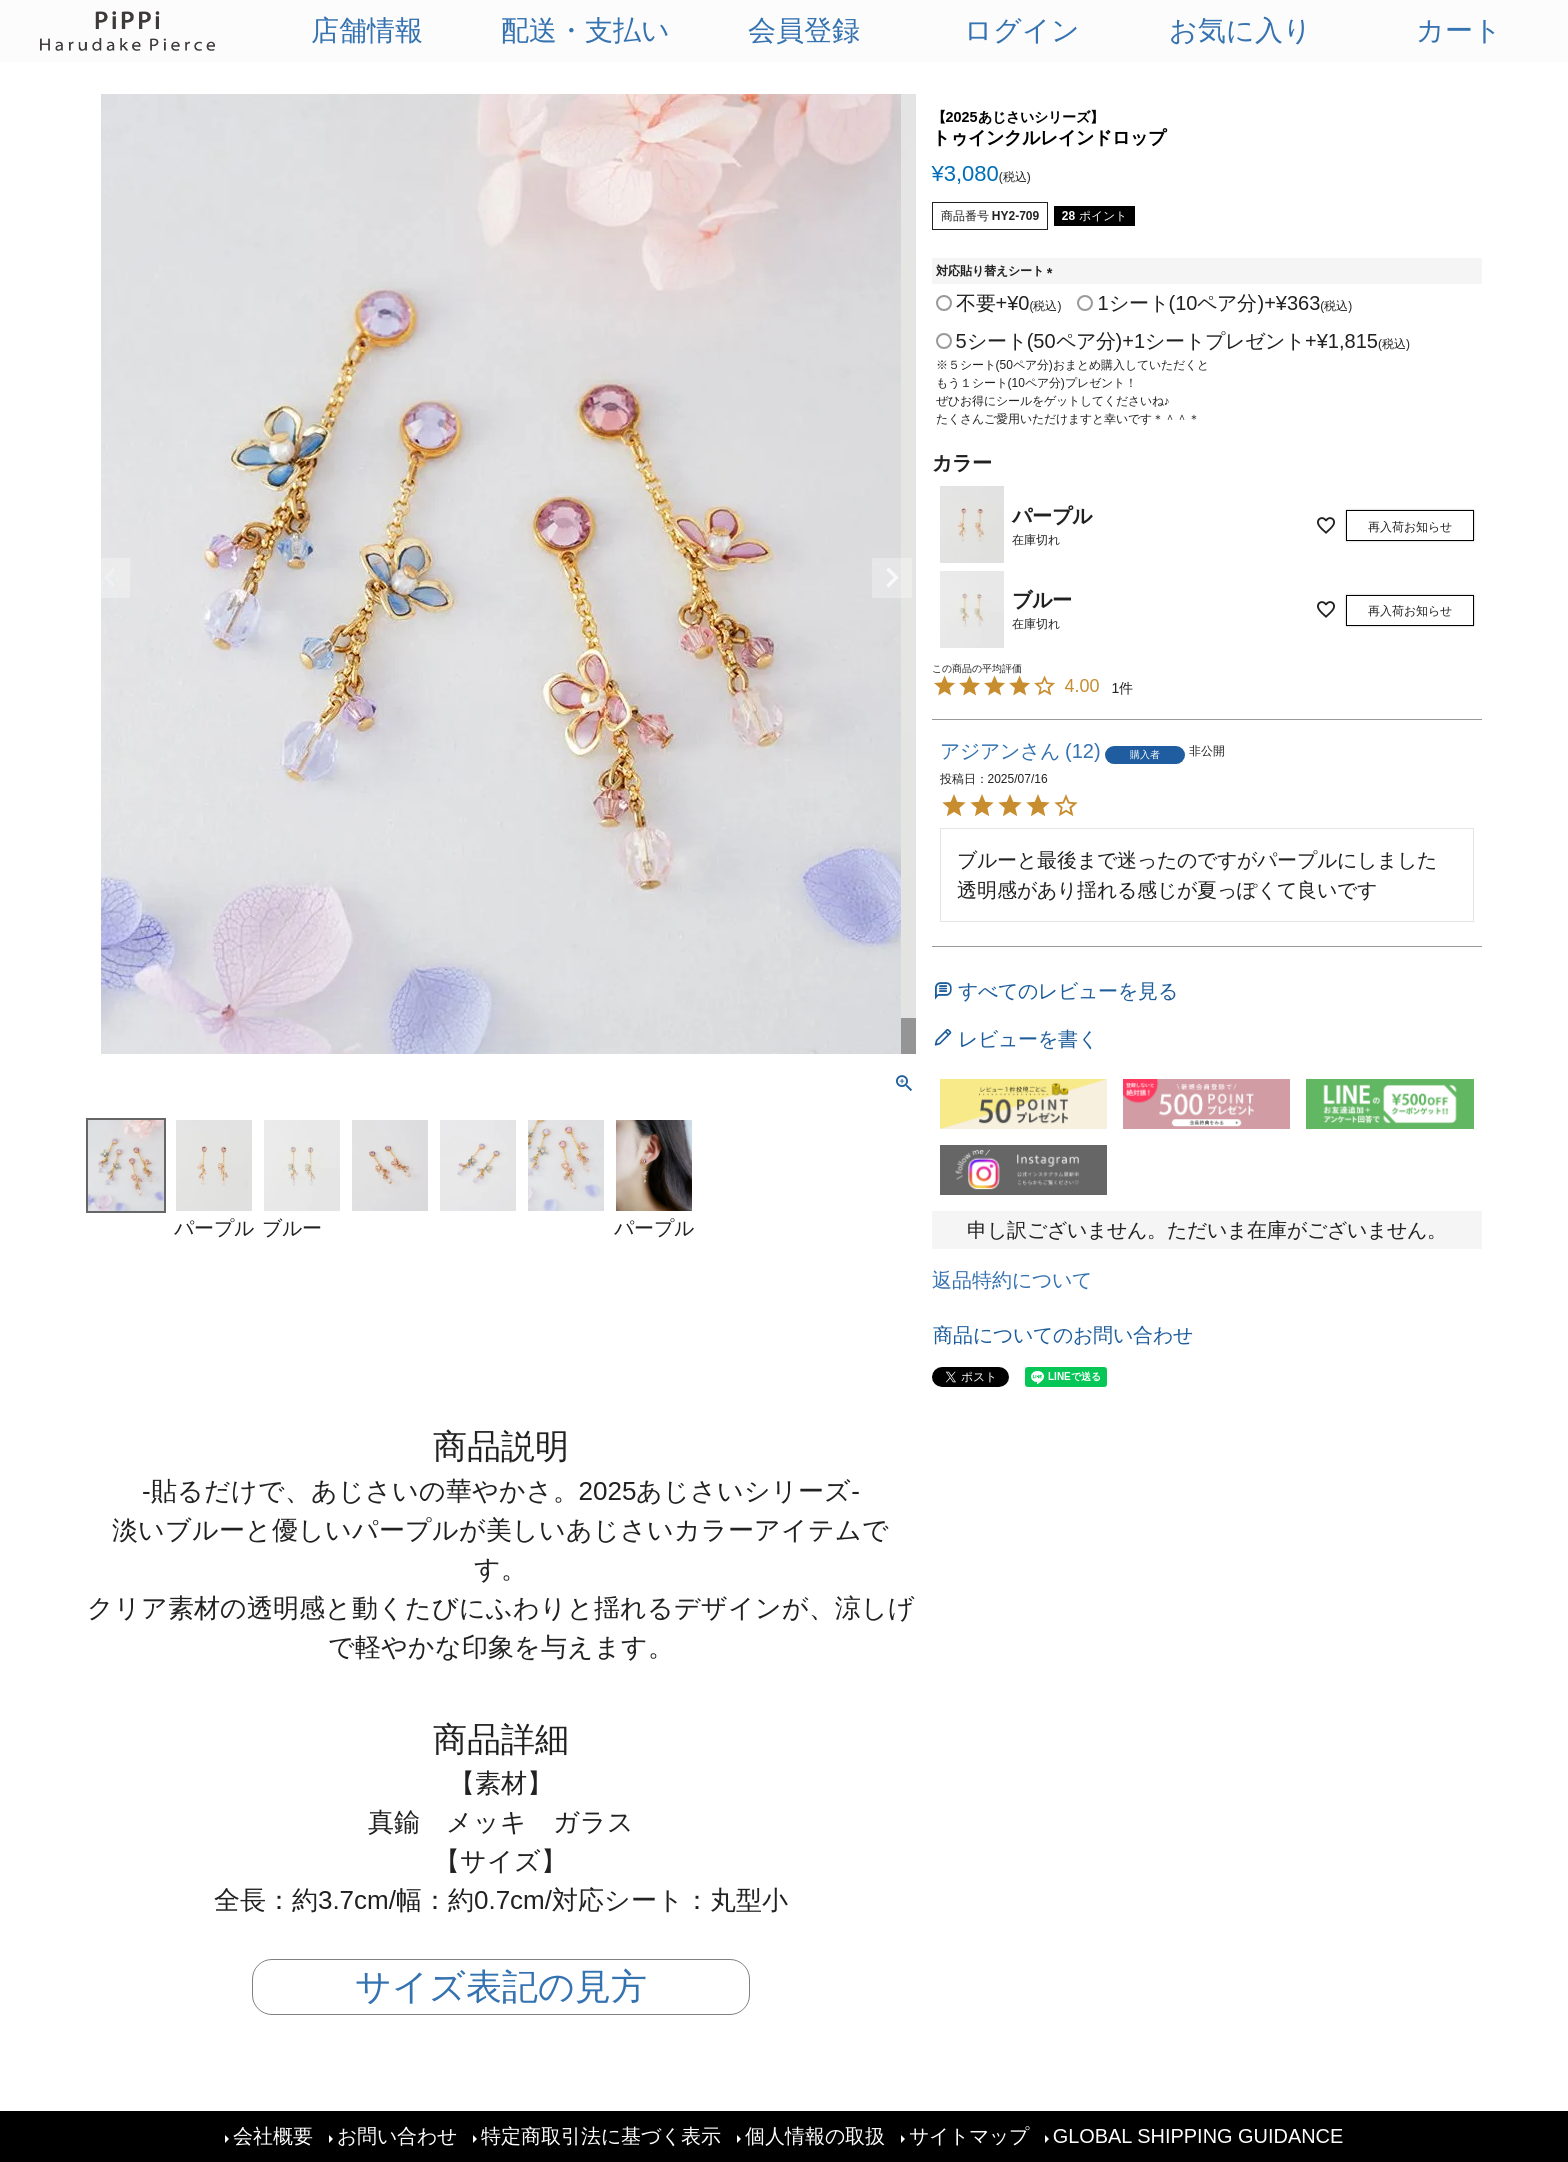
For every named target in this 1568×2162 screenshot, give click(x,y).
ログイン (1022, 30)
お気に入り (1240, 30)
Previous (110, 578)
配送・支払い (585, 30)
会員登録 (804, 30)
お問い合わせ (396, 2137)
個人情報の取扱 (814, 2137)
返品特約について (1012, 1280)
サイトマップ (968, 2137)
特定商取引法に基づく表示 (600, 2137)
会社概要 (272, 2137)
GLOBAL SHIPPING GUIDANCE (1198, 2137)
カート (1459, 30)
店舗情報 (367, 30)
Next (892, 578)
